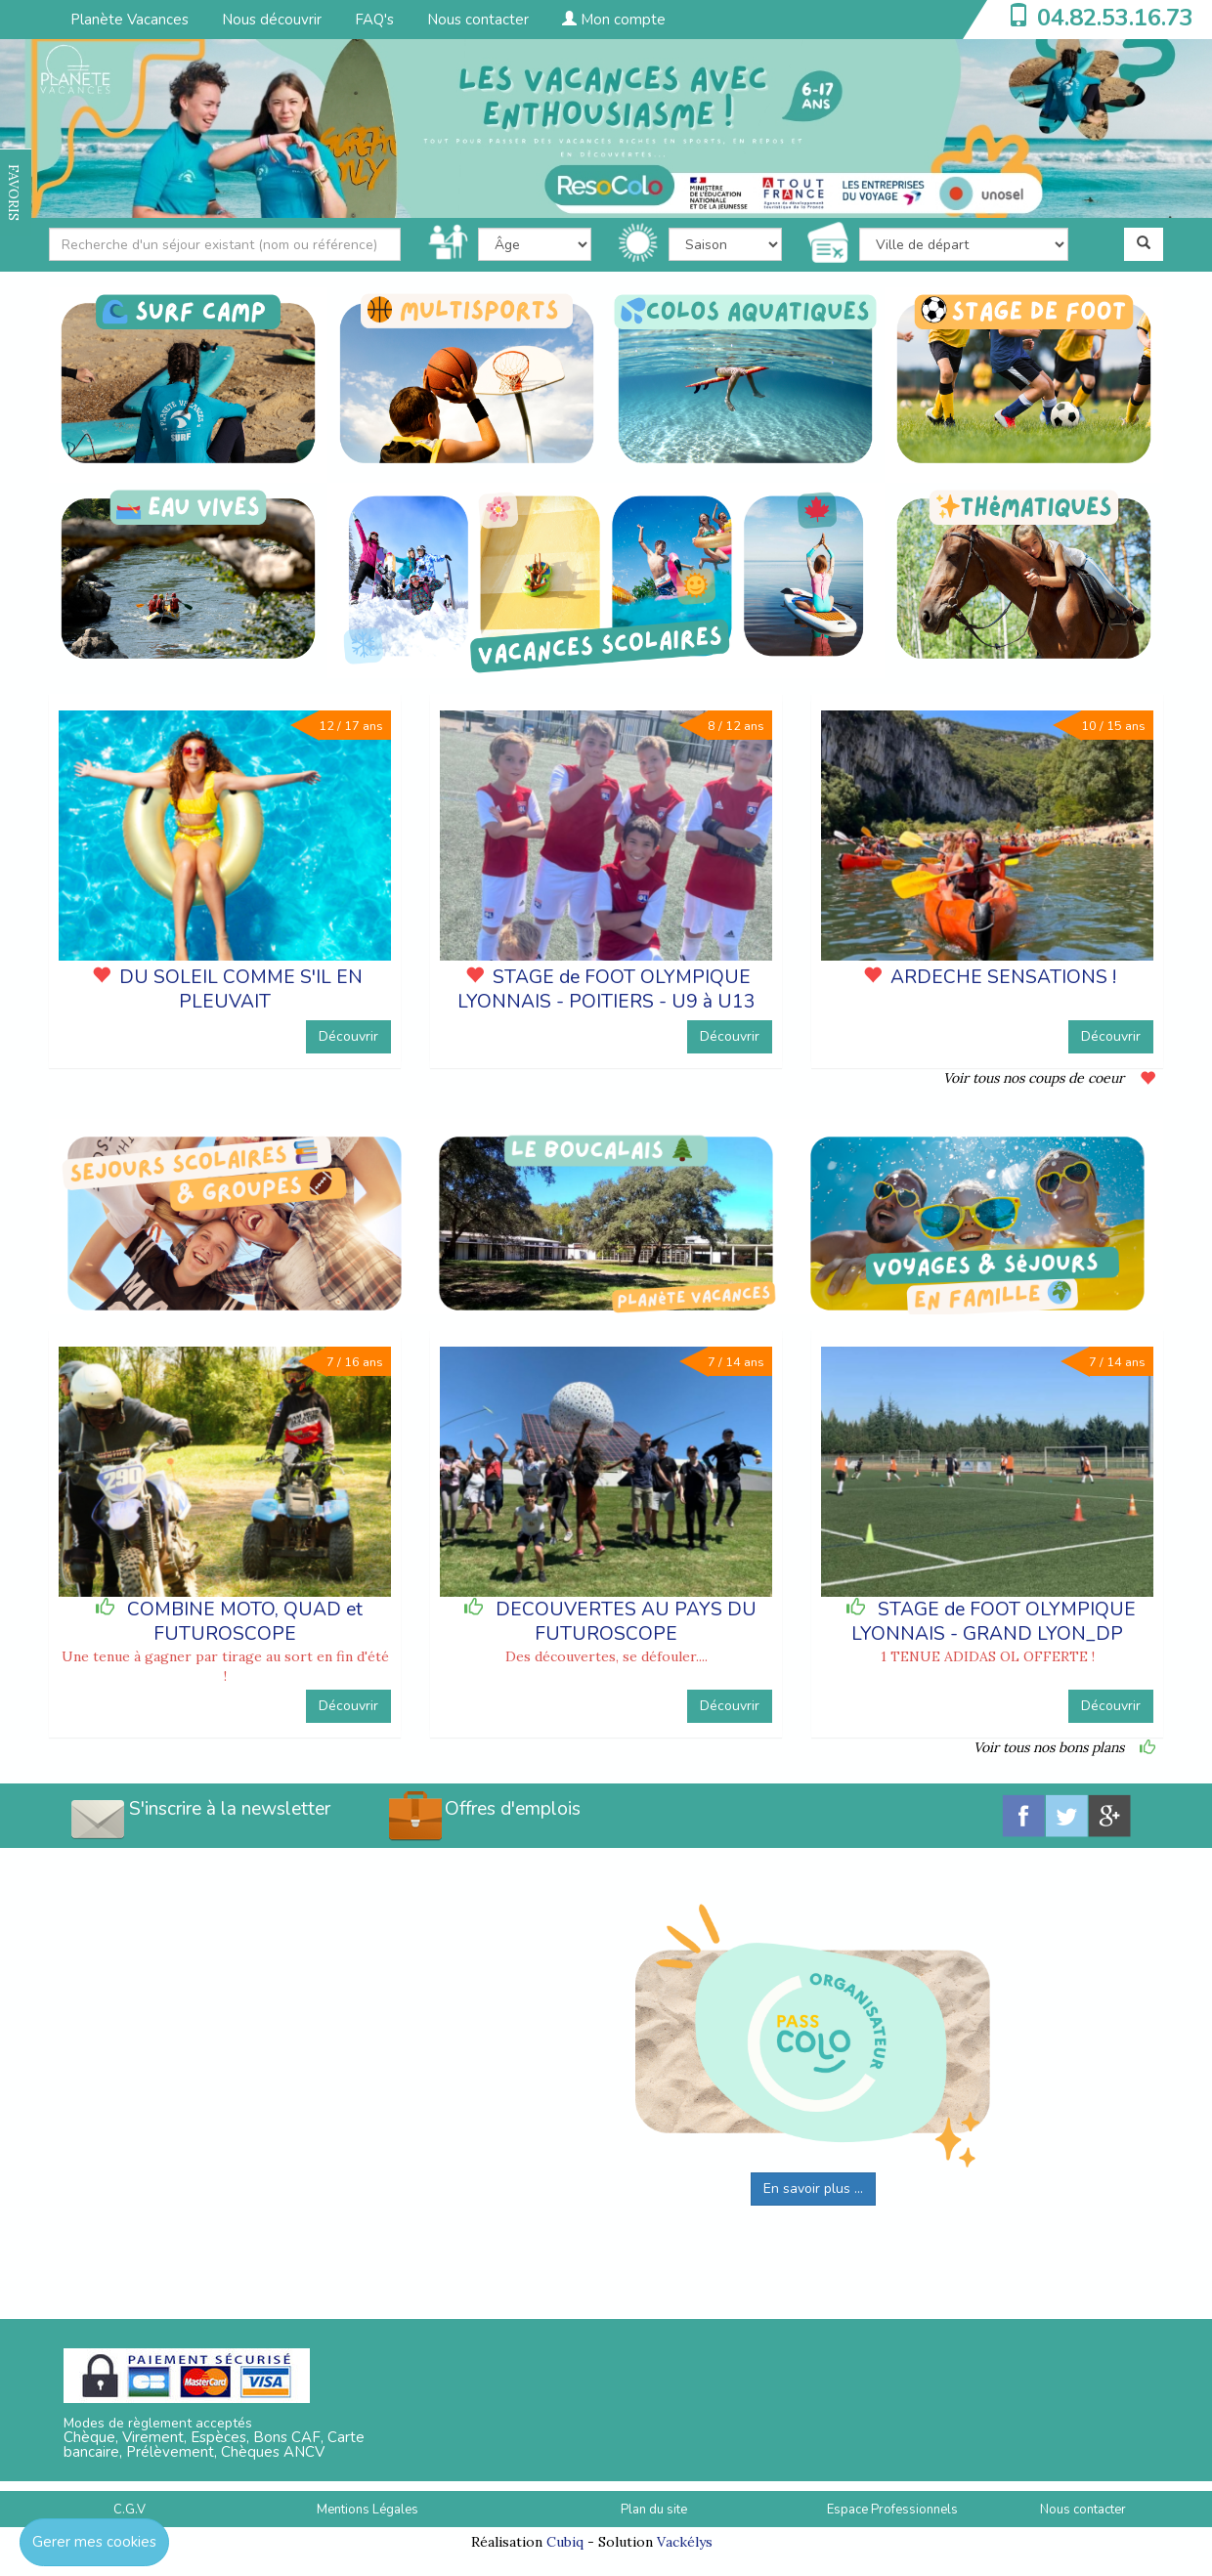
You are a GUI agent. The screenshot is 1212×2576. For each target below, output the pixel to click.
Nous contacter (478, 19)
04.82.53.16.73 (1115, 17)
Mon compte (614, 19)
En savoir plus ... (813, 2188)
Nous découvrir (272, 19)
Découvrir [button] (348, 1036)
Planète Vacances (129, 19)
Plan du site (654, 2509)
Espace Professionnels (892, 2509)
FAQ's (374, 19)
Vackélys (685, 2542)
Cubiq (565, 2542)
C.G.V (129, 2509)
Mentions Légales (367, 2509)
